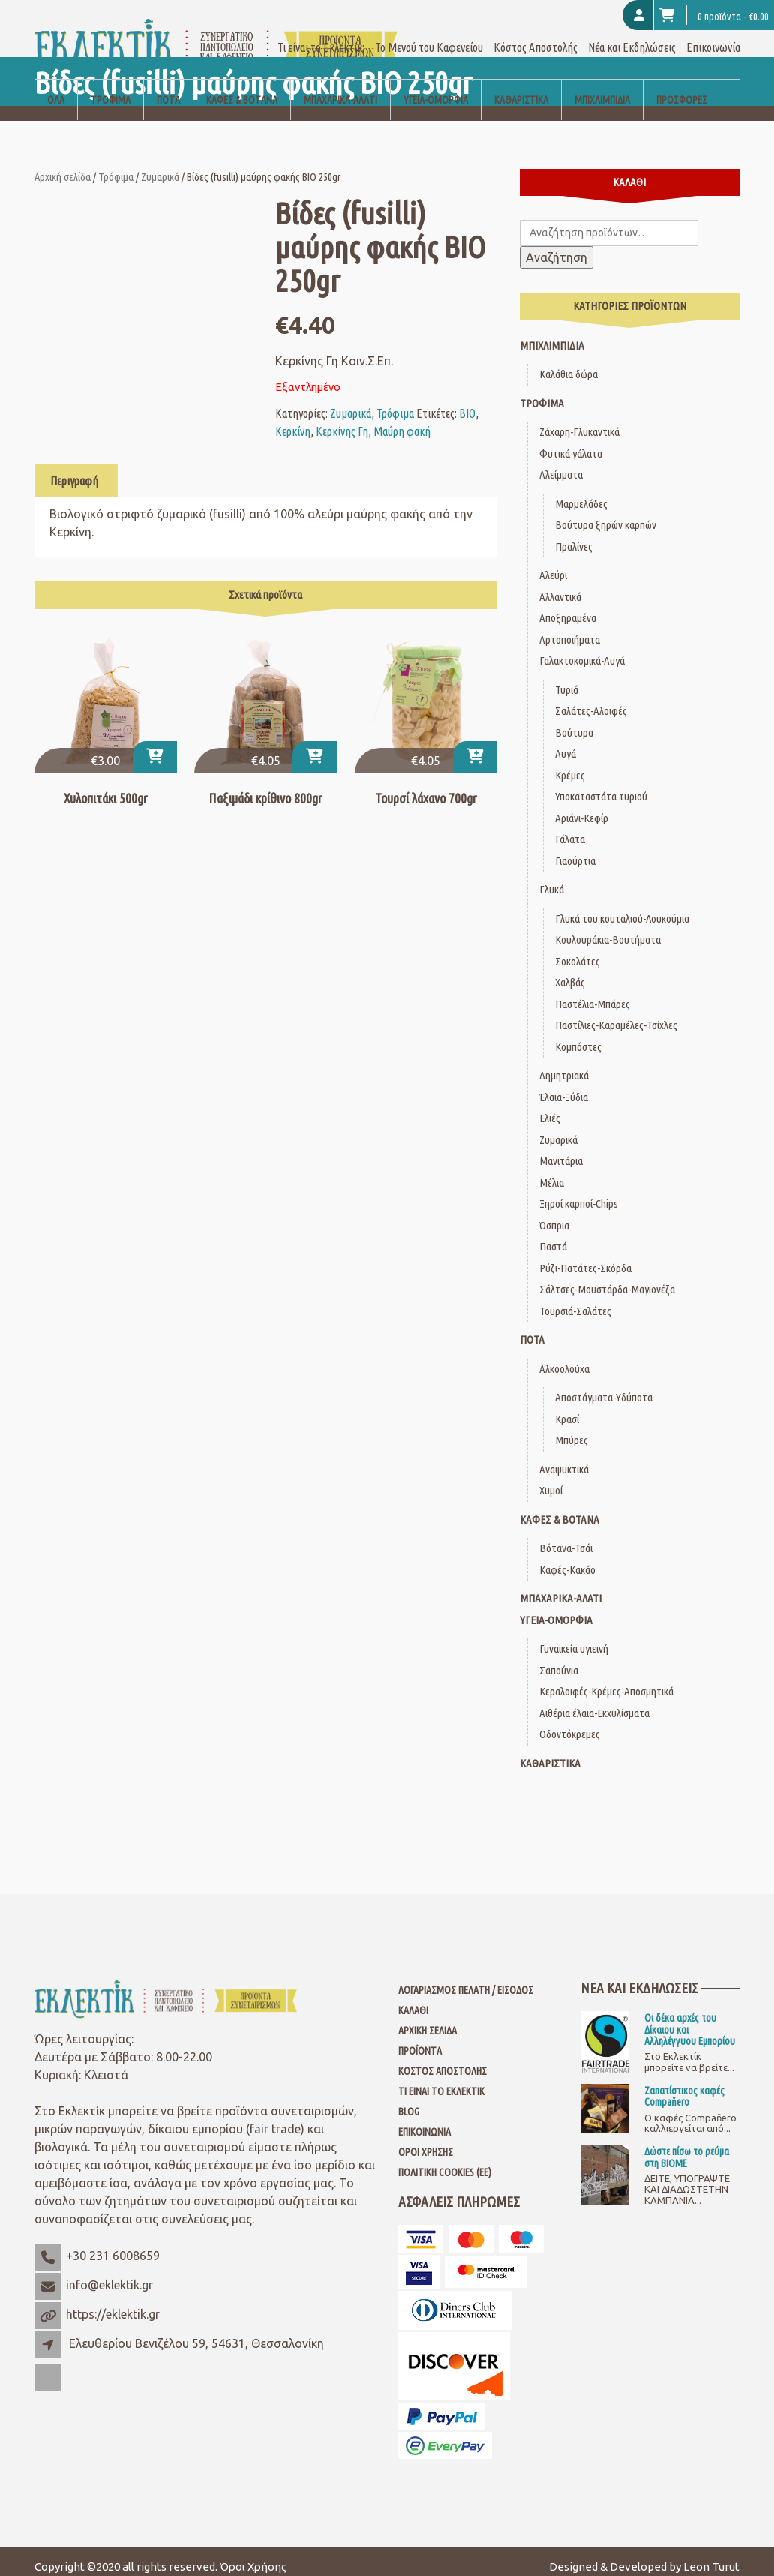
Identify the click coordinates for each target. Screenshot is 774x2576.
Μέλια (551, 1171)
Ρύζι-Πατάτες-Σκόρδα (585, 1256)
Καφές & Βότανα (242, 89)
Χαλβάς (570, 971)
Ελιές (549, 1107)
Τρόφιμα (110, 89)
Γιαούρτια (575, 849)
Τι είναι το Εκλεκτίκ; (321, 36)
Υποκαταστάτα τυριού (601, 785)
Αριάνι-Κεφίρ (581, 806)
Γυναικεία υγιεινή (573, 1638)
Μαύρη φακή (402, 420)
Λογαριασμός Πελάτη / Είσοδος (465, 1980)
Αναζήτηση (556, 247)
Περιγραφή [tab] (74, 469)
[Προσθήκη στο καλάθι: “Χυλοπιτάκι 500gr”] (155, 747)
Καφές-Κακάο (567, 1558)
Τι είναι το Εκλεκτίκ (441, 2081)
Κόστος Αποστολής (536, 36)
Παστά (553, 1235)
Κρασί (567, 1407)
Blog (408, 2101)
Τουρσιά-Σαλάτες (575, 1299)
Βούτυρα (574, 721)
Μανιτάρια (561, 1150)
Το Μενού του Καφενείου (429, 36)
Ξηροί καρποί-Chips (578, 1193)
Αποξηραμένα (567, 607)
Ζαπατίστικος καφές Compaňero (684, 2085)
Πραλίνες (573, 535)
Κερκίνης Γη (342, 420)
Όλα (55, 89)
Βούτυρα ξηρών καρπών (605, 514)
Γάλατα (570, 828)
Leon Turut (711, 2555)
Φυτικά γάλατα (570, 442)
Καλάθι (413, 2000)
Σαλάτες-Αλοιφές (591, 700)
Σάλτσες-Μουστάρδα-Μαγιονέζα (607, 1278)
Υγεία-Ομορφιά (436, 89)
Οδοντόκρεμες (569, 1723)
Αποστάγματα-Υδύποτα (603, 1386)
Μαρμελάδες (581, 492)
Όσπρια (554, 1214)
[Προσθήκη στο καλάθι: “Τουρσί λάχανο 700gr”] (475, 747)
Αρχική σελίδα (62, 165)
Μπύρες (571, 1429)
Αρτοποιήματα (569, 628)
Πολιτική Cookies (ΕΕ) (444, 2162)
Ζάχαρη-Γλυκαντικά (579, 421)
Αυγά (565, 743)
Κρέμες (570, 764)
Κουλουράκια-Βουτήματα (608, 929)
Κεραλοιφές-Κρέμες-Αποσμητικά (606, 1680)
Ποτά (168, 89)
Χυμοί (550, 1479)
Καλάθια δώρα (568, 363)
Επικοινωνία (713, 36)
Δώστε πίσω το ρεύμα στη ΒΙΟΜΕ (686, 2146)
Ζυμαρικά (160, 165)
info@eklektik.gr (109, 2274)
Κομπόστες (578, 1035)
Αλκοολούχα (564, 1357)
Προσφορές (681, 89)
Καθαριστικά (521, 89)
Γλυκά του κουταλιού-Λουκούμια (622, 907)
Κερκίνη (292, 420)
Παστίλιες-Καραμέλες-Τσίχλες (616, 1014)
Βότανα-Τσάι (565, 1537)
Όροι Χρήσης (425, 2142)
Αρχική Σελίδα (427, 2020)
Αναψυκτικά (564, 1458)
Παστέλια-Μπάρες (592, 992)
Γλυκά (551, 878)
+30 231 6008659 (113, 2245)
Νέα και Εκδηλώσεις (632, 36)
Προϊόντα (420, 2040)
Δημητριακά (564, 1064)
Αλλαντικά (560, 585)
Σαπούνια (558, 1659)
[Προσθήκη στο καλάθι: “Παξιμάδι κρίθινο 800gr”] (314, 747)
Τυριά (566, 678)
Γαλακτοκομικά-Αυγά (582, 650)
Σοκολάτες (577, 950)
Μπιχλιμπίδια (602, 89)
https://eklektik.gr (113, 2303)
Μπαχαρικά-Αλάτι (340, 89)
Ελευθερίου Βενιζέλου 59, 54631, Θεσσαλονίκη (196, 2333)
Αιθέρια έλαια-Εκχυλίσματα (594, 1701)
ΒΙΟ (467, 402)
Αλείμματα (561, 464)
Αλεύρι (553, 564)
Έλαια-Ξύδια (563, 1085)
